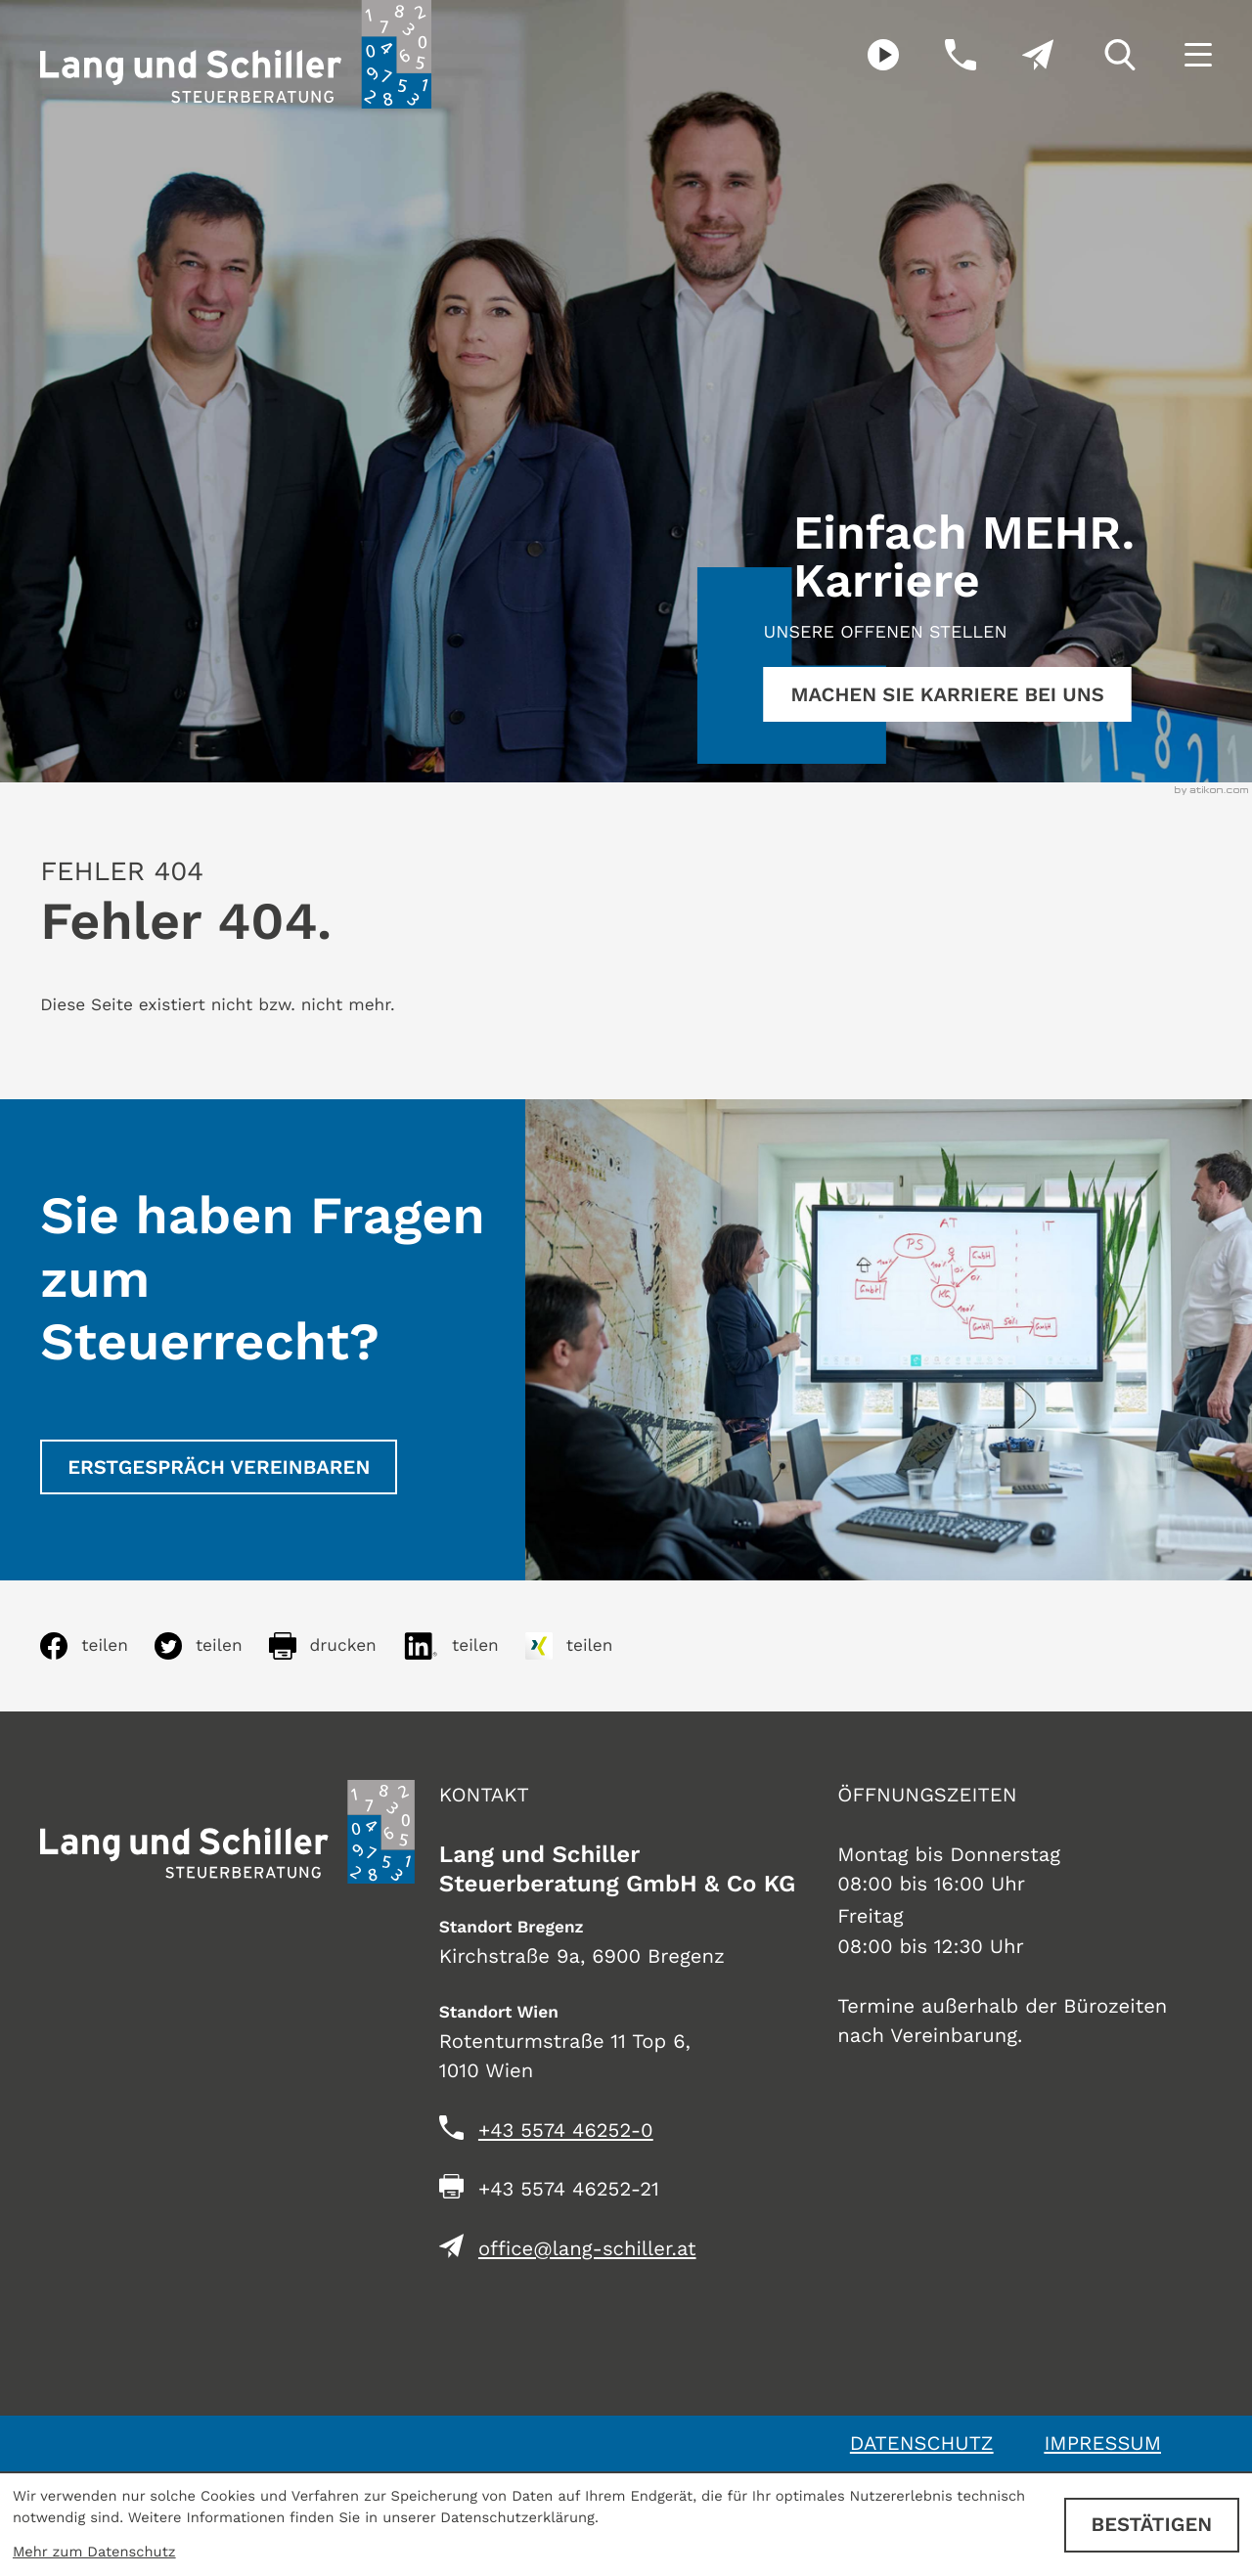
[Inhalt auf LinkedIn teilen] (464, 1645)
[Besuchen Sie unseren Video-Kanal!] (861, 54)
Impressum (1102, 2443)
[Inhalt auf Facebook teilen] (97, 1645)
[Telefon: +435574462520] (565, 2130)
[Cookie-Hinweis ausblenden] (1151, 2525)
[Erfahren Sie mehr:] (948, 694)
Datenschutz (922, 2443)
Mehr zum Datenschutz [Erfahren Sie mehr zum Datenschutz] (94, 2551)
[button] (937, 54)
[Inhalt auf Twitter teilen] (212, 1645)
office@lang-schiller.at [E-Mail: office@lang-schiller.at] (587, 2248)
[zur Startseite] (235, 54)
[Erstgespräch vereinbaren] (218, 1467)
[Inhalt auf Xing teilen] (582, 1645)
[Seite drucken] (336, 1645)
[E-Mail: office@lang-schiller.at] (1014, 54)
